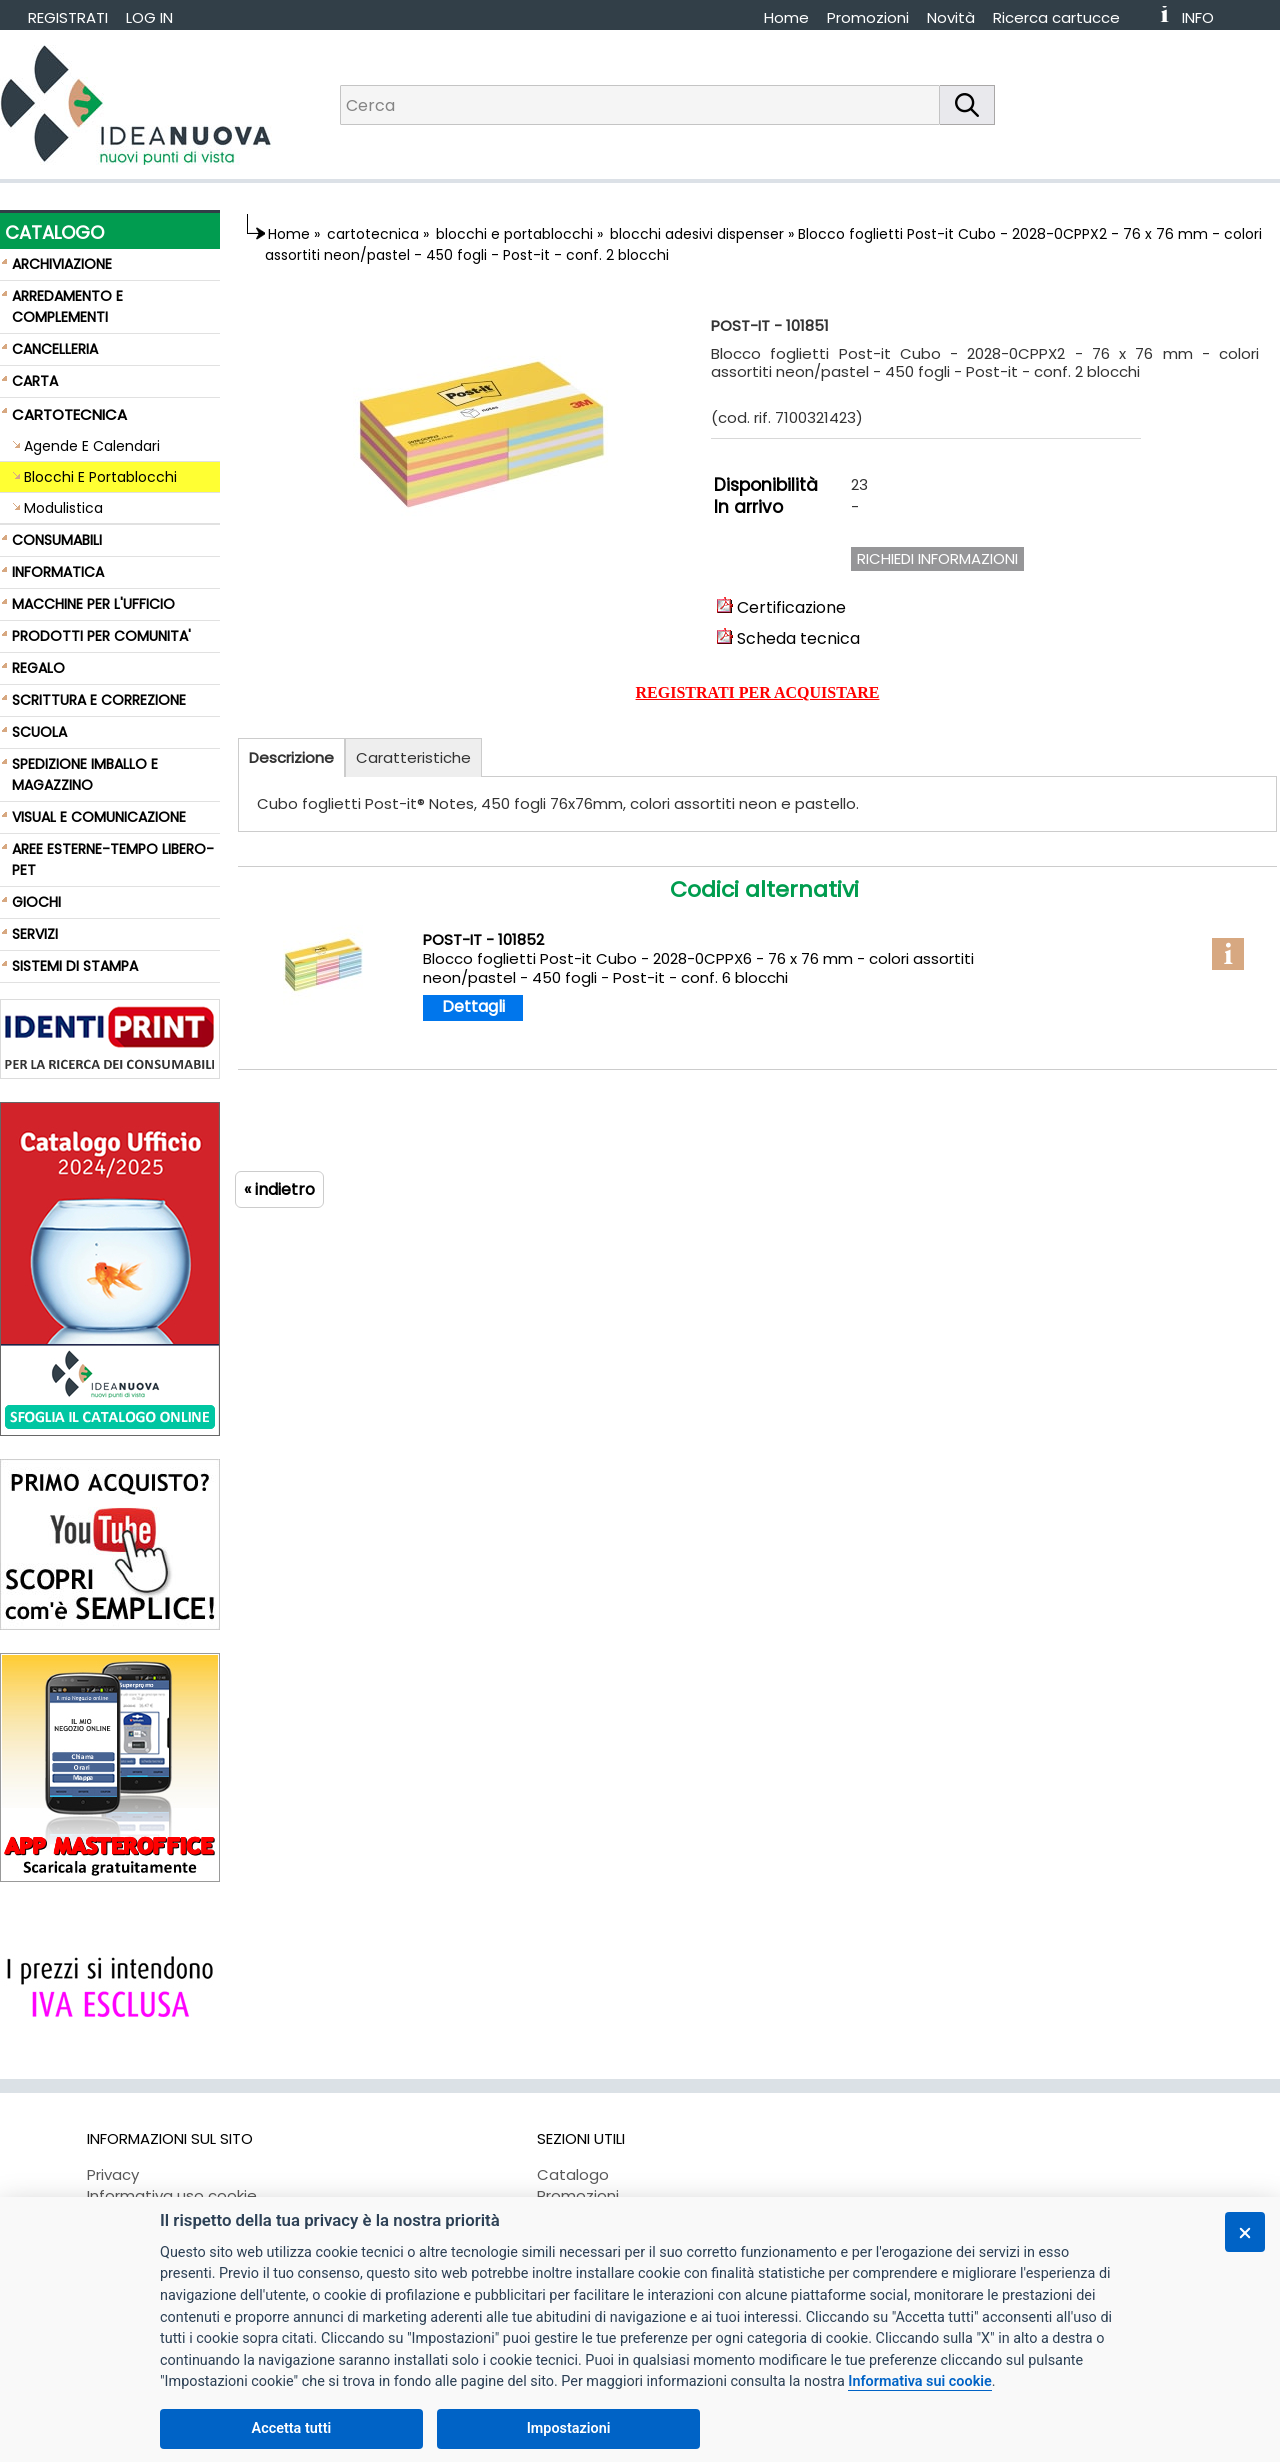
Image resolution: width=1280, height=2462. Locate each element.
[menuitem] (1065, 17)
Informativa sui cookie (919, 2381)
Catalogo (573, 2174)
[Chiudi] (1245, 2232)
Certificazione (781, 607)
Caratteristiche (413, 757)
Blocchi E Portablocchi (100, 477)
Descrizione (291, 757)
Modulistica (63, 508)
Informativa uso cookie (172, 2195)
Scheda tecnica (788, 638)
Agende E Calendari (92, 446)
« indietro (279, 1189)
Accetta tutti (292, 2428)
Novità (951, 17)
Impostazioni (569, 2428)
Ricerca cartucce (1056, 17)
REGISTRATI (68, 17)
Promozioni (868, 17)
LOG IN (149, 17)
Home (786, 17)
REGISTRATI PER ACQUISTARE (758, 692)
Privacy (113, 2174)
